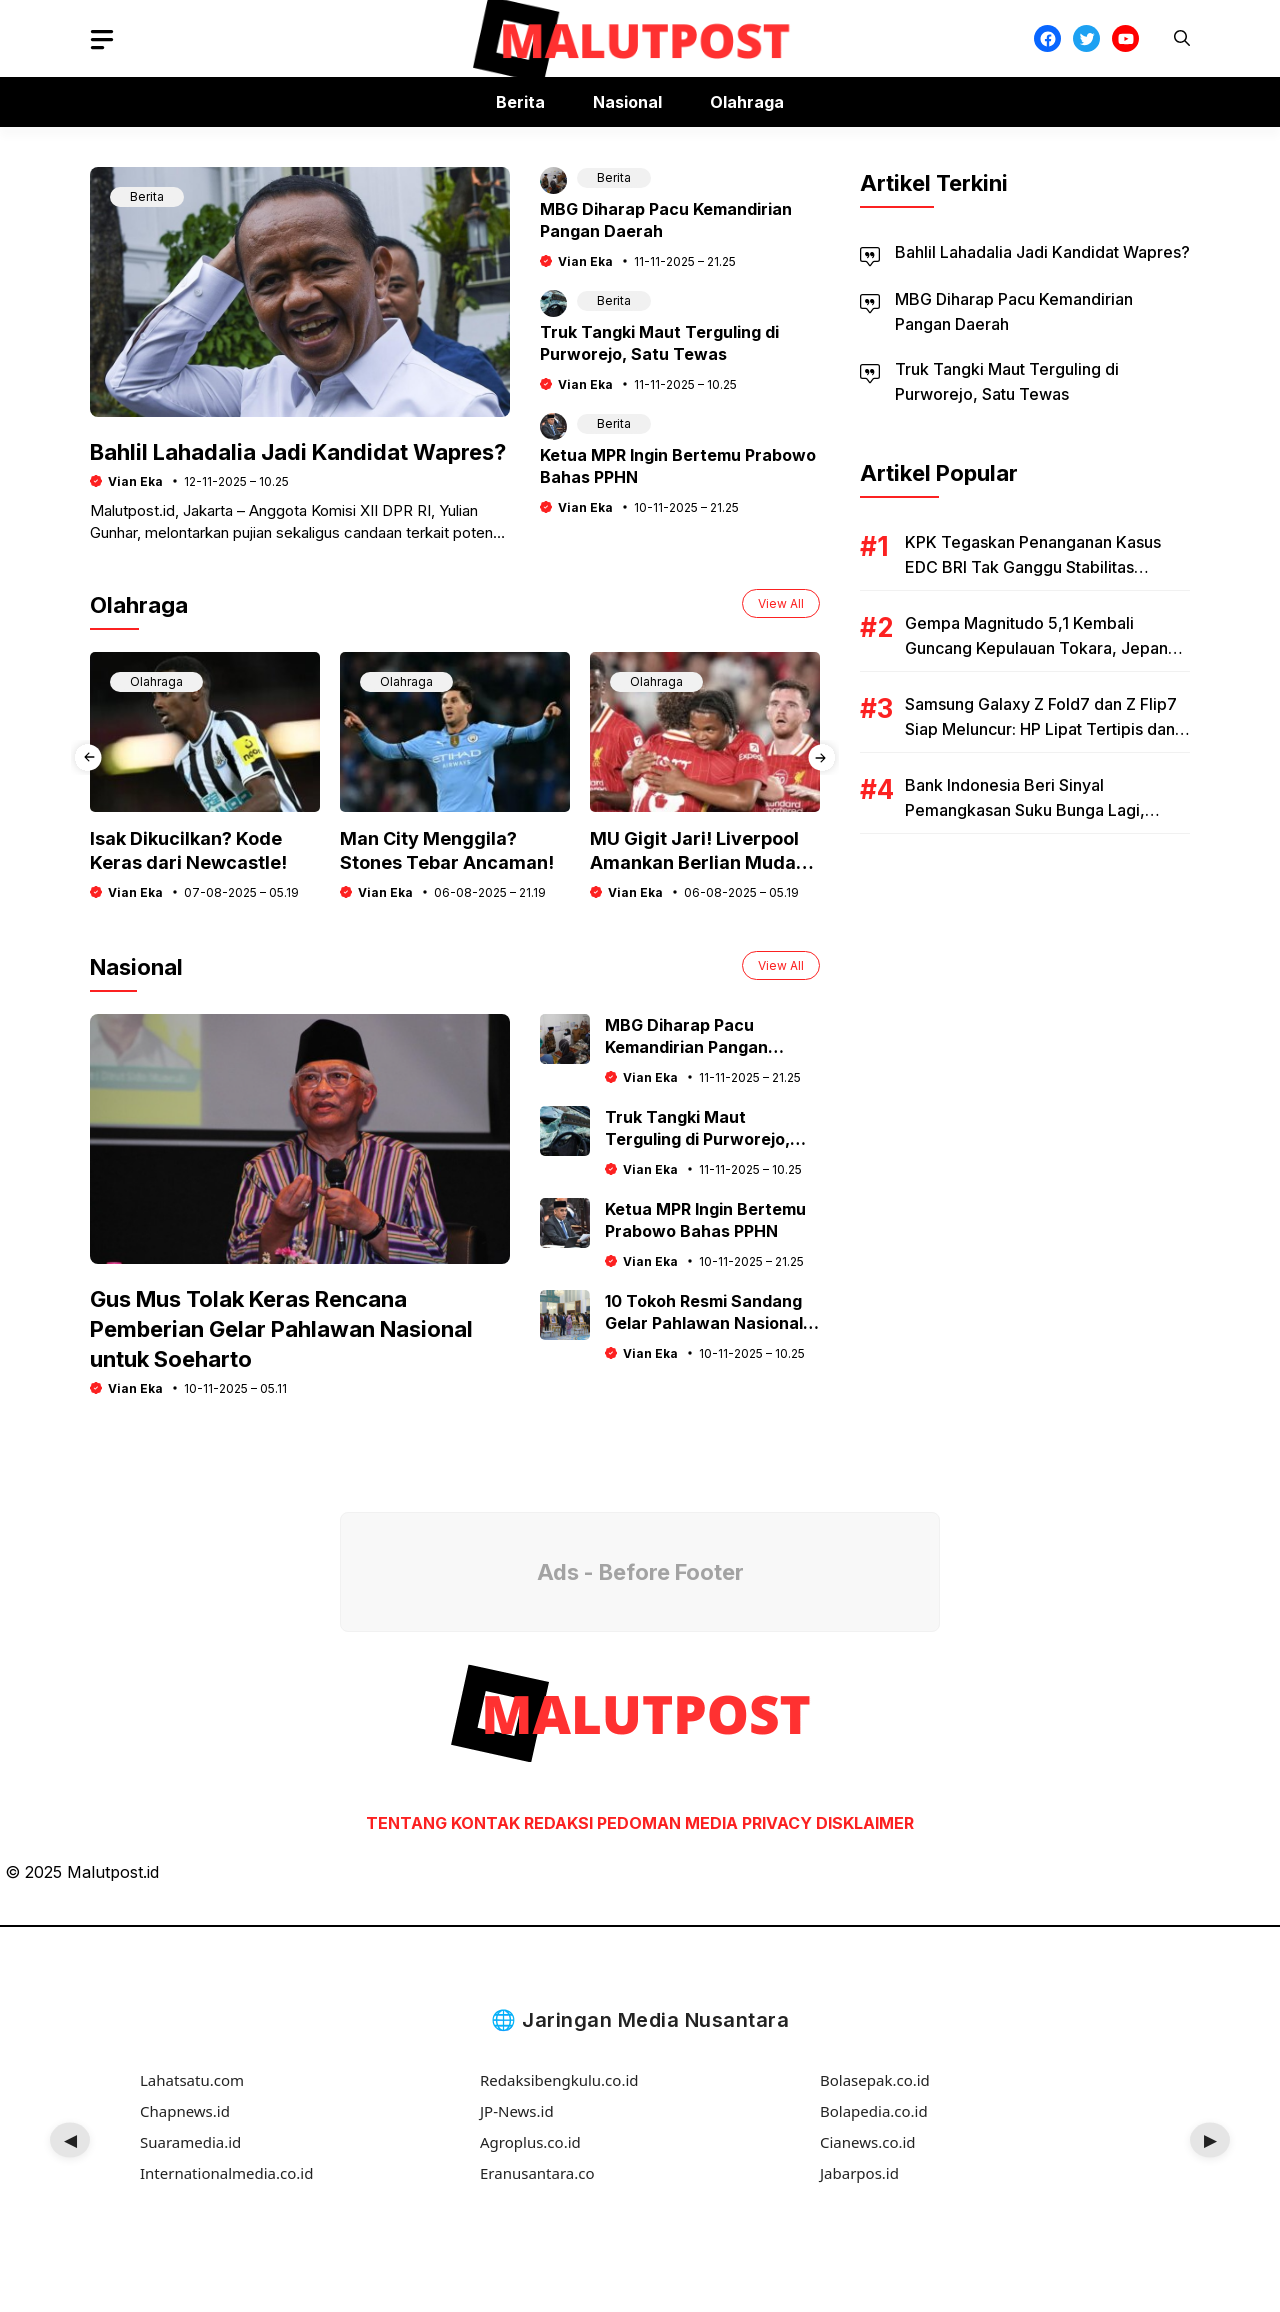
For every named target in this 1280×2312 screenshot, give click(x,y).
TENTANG (406, 1823)
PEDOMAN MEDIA (667, 1823)
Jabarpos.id (859, 2173)
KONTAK (487, 1823)
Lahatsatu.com (192, 2080)
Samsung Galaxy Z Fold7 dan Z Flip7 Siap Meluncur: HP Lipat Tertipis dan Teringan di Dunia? (1041, 729)
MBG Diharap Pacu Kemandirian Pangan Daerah (686, 1047)
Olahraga (747, 102)
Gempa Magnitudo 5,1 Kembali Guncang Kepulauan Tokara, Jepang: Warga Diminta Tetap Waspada (1043, 648)
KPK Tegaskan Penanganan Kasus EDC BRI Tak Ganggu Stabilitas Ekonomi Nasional (1033, 567)
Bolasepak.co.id (875, 2080)
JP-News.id (517, 2111)
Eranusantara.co (537, 2173)
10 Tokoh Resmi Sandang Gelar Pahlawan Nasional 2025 (704, 1323)
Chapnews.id (185, 2111)
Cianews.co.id (868, 2142)
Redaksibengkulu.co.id (559, 2080)
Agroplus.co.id (530, 2142)
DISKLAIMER (865, 1823)
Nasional (627, 102)
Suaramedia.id (190, 2142)
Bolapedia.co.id (874, 2111)
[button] (1182, 38)
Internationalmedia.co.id (226, 2173)
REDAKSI (558, 1823)
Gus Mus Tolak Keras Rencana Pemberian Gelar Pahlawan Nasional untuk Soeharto (281, 1329)
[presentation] (87, 764)
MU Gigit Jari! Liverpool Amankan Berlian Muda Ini (694, 862)
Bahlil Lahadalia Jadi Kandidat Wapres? (298, 452)
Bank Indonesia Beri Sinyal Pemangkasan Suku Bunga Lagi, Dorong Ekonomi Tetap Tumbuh (1025, 810)
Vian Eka (135, 481)
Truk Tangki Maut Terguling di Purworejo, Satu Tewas (697, 1139)
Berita (520, 102)
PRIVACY (777, 1823)
